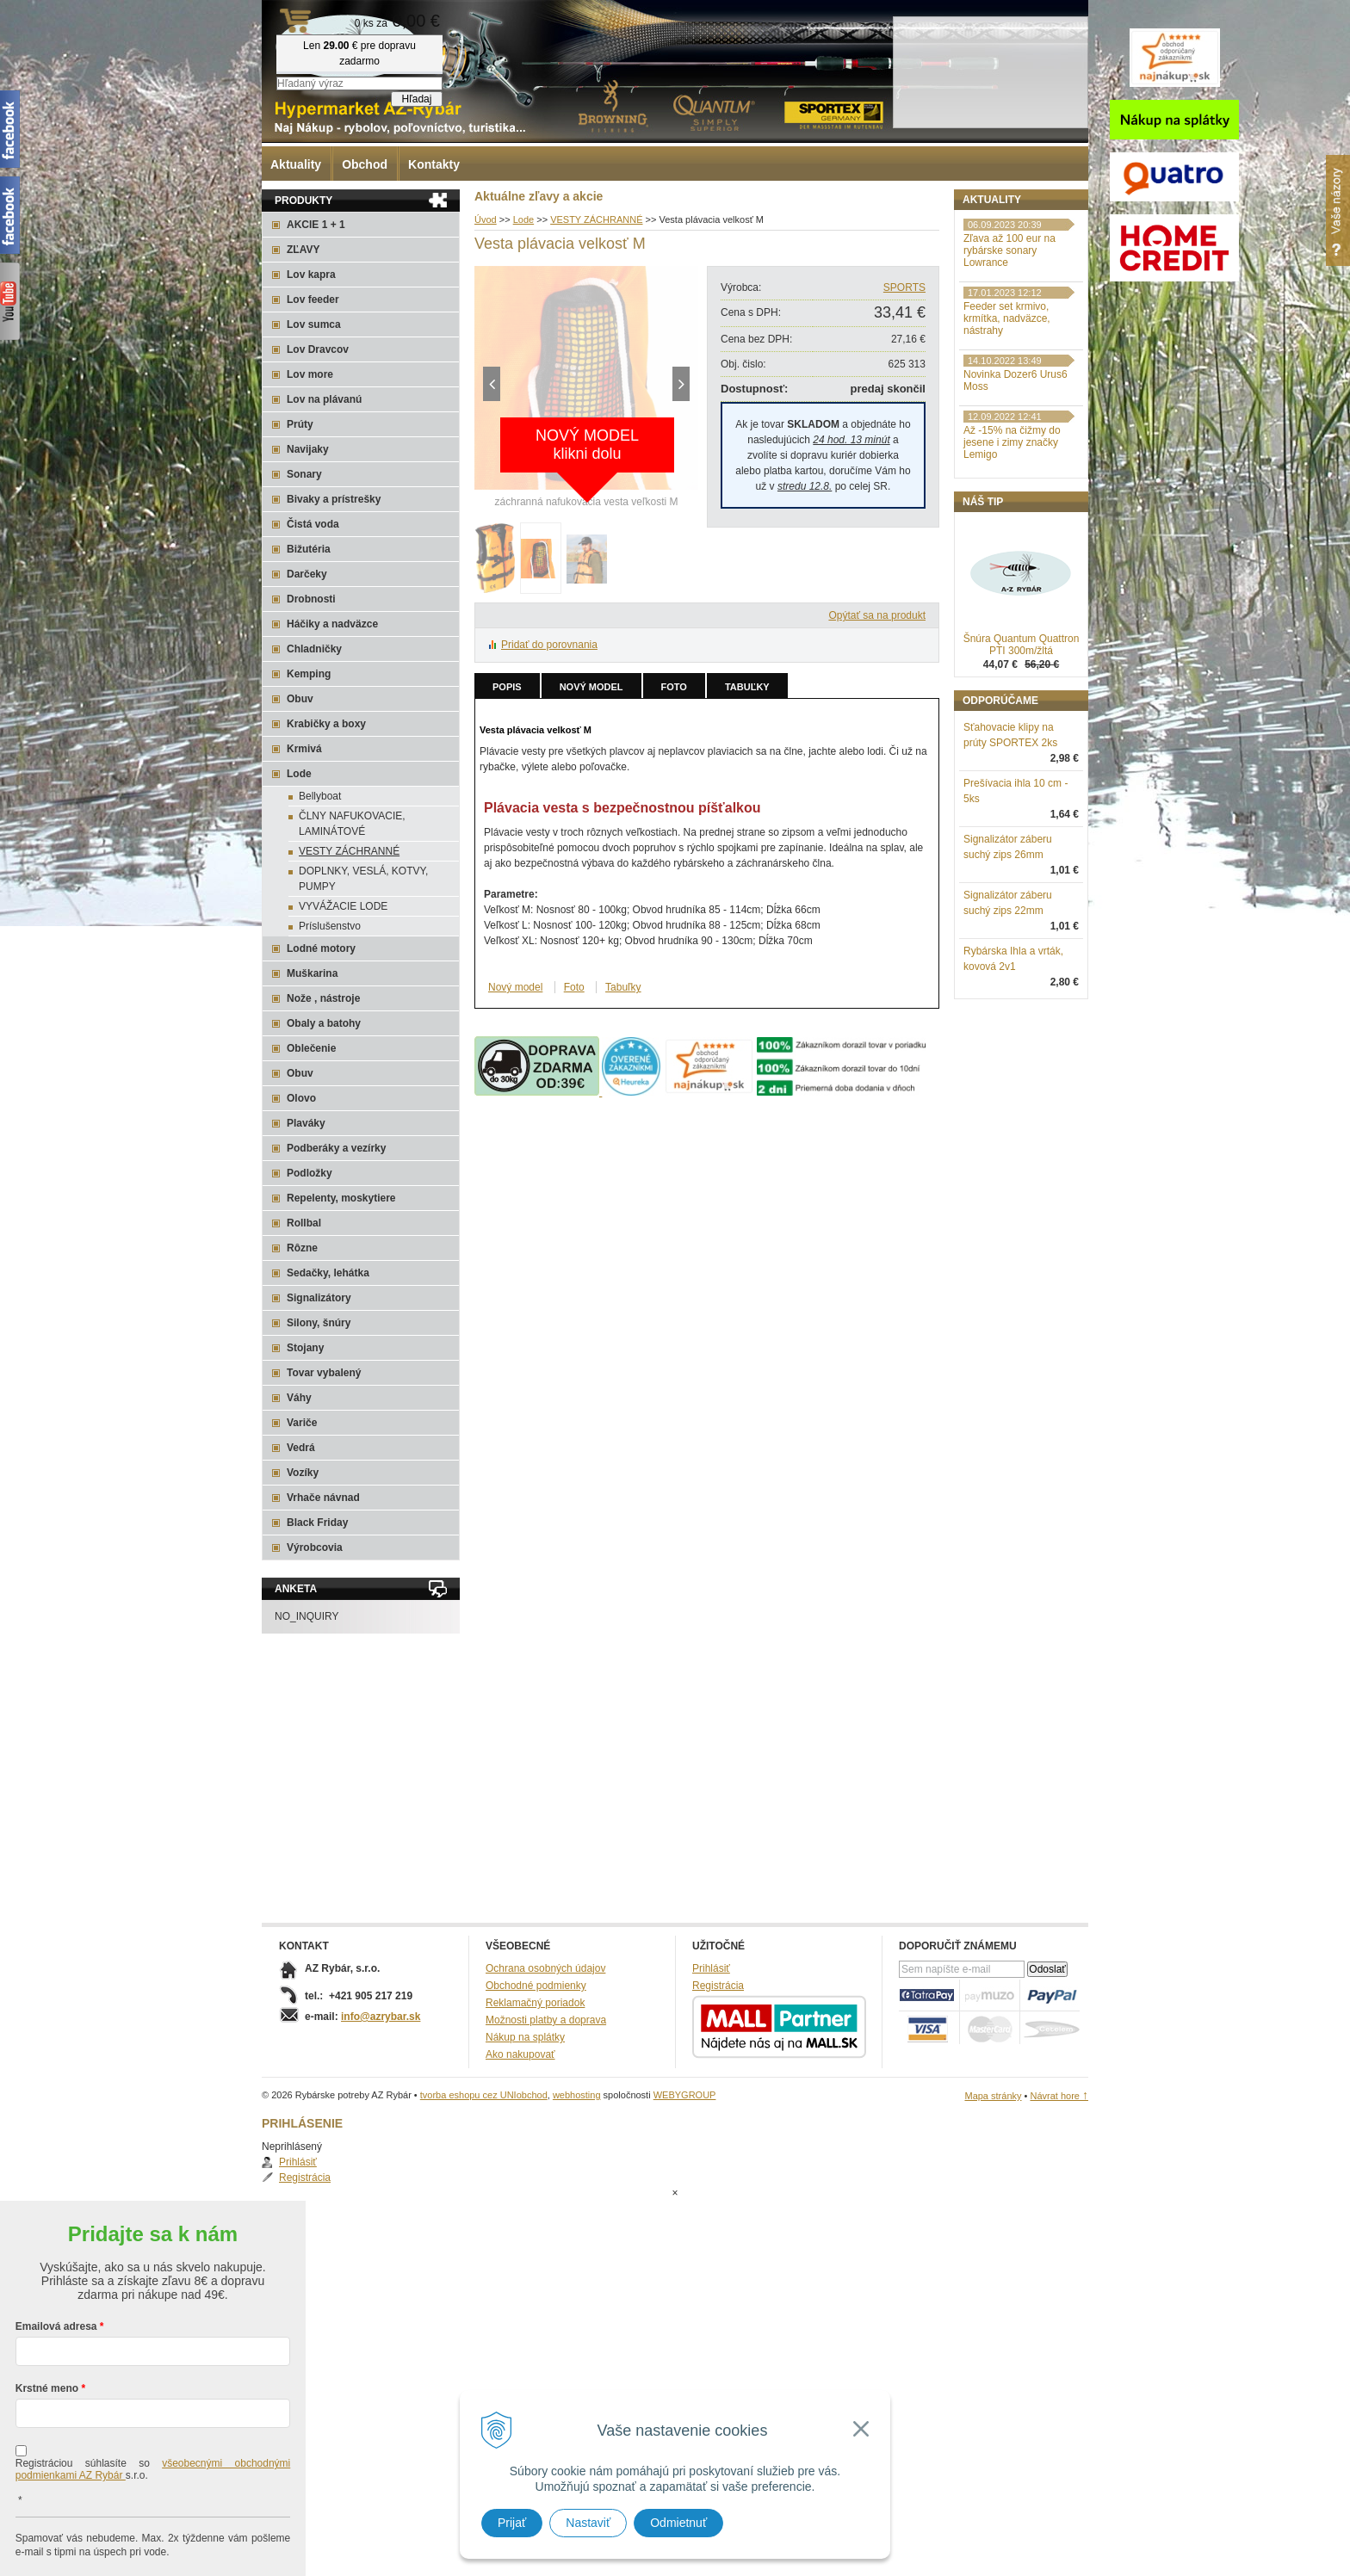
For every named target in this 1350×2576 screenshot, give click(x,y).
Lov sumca (314, 324)
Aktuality (295, 164)
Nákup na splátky (525, 2037)
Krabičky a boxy (326, 724)
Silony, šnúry (318, 1323)
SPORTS (904, 287)
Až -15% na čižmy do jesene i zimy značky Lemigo (1012, 532)
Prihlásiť (1000, 238)
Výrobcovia (315, 1547)
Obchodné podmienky (536, 1986)
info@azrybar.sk (380, 2017)
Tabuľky (747, 687)
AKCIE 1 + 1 (316, 225)
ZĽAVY (303, 250)
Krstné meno (46, 2319)
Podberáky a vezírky (336, 1148)
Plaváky (306, 1123)
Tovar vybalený (324, 1373)
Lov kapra (311, 275)
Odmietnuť (678, 2523)
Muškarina (312, 973)
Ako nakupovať (520, 2054)
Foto (674, 687)
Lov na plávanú (324, 399)
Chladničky (314, 649)
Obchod (364, 164)
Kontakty (434, 164)
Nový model (591, 687)
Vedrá (301, 1448)
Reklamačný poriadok (535, 2003)
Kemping (309, 674)
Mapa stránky (992, 2096)
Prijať (512, 2523)
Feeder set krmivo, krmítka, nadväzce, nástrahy (1006, 408)
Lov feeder (313, 299)
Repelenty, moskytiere (341, 1198)
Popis (507, 687)
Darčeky (307, 574)
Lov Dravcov (318, 349)
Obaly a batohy (324, 1023)
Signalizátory (319, 1298)
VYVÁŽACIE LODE (343, 906)
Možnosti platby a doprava (546, 2020)
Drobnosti (311, 599)
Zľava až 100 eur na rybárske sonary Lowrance (1009, 340)
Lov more (310, 374)
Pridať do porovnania (549, 645)
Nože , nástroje (323, 998)
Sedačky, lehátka (328, 1273)
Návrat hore (1059, 2096)
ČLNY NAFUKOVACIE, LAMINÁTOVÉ (352, 823)
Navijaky (308, 449)
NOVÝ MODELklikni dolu (587, 444)
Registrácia (1006, 253)
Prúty (300, 424)
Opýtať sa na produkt (877, 615)
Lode (299, 774)
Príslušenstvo (330, 926)
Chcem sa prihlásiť (153, 2538)
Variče (302, 1423)
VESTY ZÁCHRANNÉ (349, 851)
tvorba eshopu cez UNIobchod (484, 2095)
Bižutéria (309, 549)
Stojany (305, 1348)
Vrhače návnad (323, 1498)
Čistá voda (313, 524)
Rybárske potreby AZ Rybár (348, 47)
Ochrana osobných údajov (545, 1968)
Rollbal (304, 1223)
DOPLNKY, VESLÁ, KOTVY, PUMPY (363, 879)
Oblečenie (311, 1048)
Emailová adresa (56, 2258)
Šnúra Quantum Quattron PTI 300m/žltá (1021, 734)
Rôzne (302, 1248)
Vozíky (303, 1473)
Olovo (301, 1098)
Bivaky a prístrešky (334, 499)
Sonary (304, 474)
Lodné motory (321, 948)
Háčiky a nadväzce (332, 624)
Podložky (309, 1173)
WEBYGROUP (684, 2095)
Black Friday (317, 1523)
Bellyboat (320, 796)
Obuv (300, 699)
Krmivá (304, 749)
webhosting (577, 2095)
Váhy (299, 1398)
